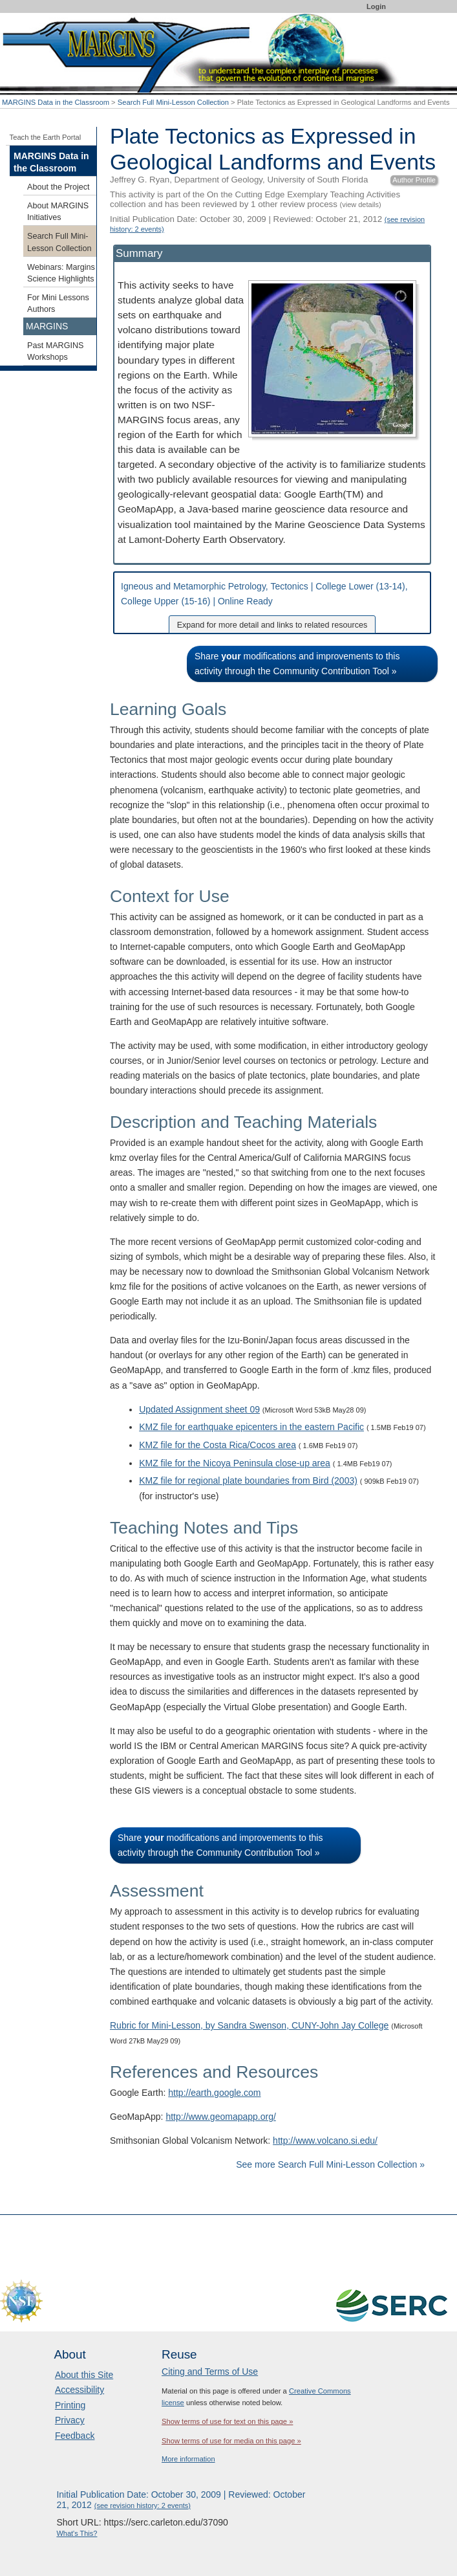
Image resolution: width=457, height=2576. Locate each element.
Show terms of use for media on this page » (231, 2441)
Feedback (74, 2435)
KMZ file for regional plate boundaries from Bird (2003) (248, 1480)
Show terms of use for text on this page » (227, 2421)
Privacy (70, 2420)
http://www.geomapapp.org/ (220, 2116)
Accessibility (79, 2389)
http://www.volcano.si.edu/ (325, 2140)
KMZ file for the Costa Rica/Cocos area (217, 1445)
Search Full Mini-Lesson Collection (173, 102)
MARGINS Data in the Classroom (55, 102)
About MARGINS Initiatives (58, 211)
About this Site (84, 2375)
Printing (70, 2405)
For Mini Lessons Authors (58, 303)
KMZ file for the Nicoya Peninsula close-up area (234, 1463)
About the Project (58, 187)
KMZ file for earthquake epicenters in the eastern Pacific (251, 1427)
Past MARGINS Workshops (55, 351)
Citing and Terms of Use (210, 2371)
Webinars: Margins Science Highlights (61, 273)
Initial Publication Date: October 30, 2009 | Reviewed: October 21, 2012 (180, 2499)
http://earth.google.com (214, 2092)
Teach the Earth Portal (45, 137)
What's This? (76, 2533)
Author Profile (414, 180)
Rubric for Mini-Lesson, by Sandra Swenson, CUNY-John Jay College (249, 2025)
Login (376, 6)
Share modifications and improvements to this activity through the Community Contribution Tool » (297, 663)
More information (188, 2459)
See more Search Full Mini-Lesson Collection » (330, 2164)
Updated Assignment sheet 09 (199, 1409)
